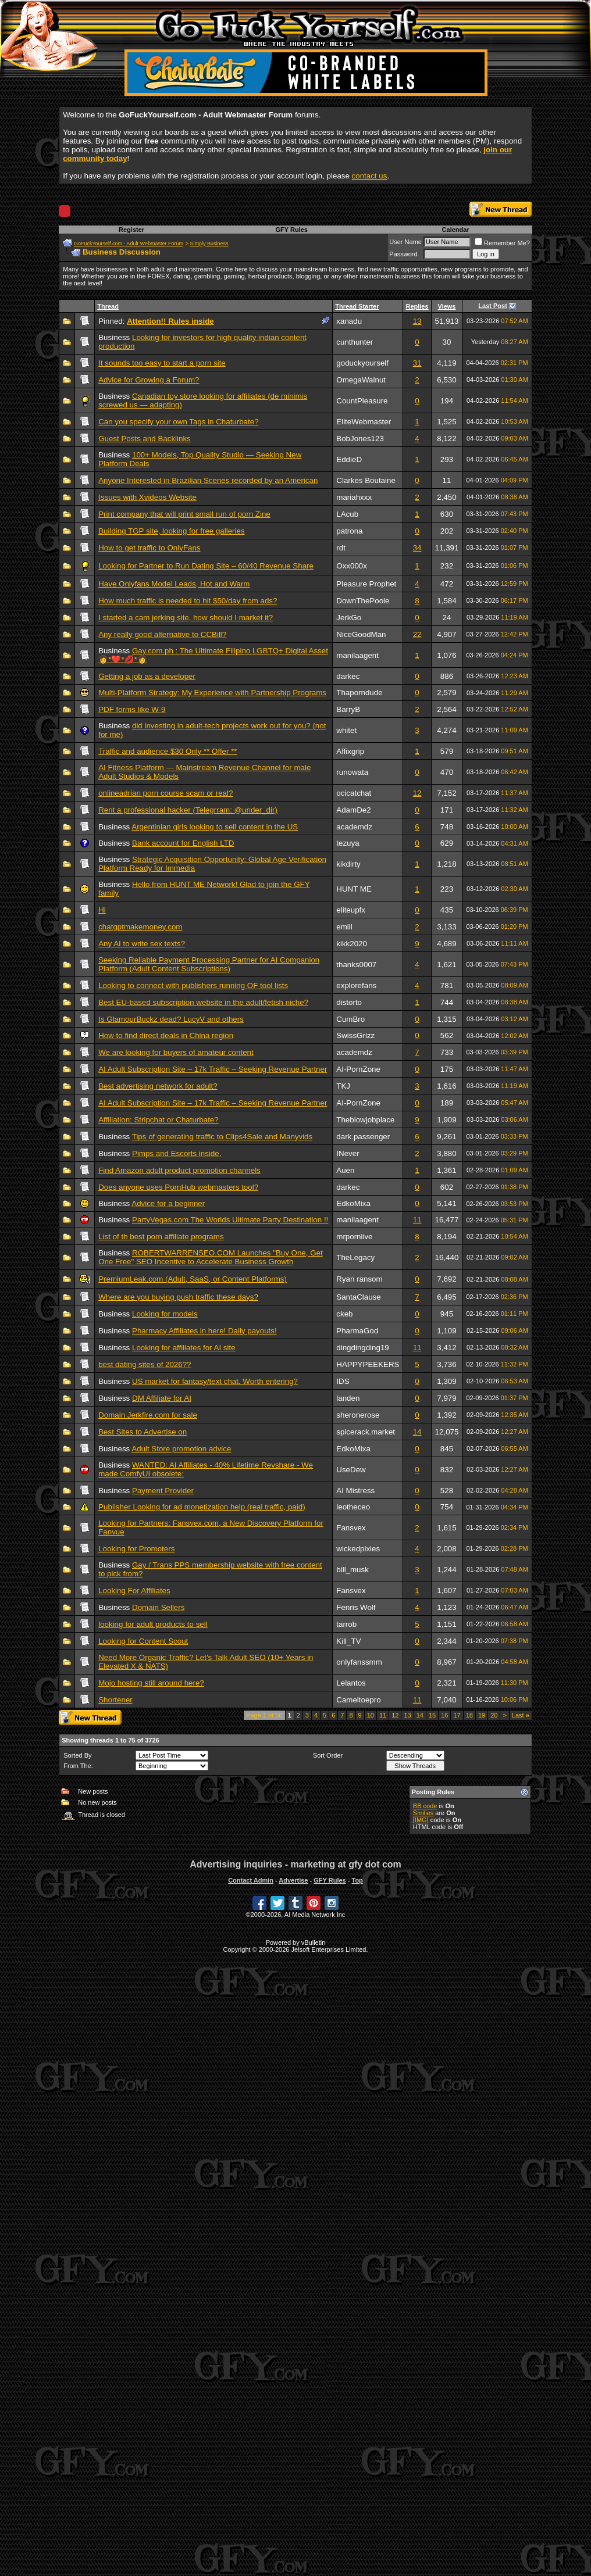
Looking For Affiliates (134, 1590)
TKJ (343, 1086)
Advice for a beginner (168, 1203)
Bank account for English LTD (183, 843)
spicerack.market (365, 1431)
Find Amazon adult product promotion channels (179, 1170)
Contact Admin (250, 1880)
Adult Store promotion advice (181, 1448)
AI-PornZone (358, 1069)
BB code (425, 1805)
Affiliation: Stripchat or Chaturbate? (158, 1119)
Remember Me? (502, 242)
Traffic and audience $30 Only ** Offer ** (167, 751)
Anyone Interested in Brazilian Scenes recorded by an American (208, 480)
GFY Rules (291, 229)
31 (417, 363)
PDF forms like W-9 (131, 709)
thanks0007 (356, 964)
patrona (349, 531)
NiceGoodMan (361, 634)
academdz (354, 826)
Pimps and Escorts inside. (176, 1153)
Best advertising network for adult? (157, 1086)
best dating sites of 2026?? (144, 1364)
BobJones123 (360, 438)
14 (417, 1431)
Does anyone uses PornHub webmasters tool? (178, 1187)
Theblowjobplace (365, 1119)
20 (493, 1715)
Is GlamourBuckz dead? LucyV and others (171, 1019)
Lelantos (350, 1683)
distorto (349, 1002)
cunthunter (354, 342)
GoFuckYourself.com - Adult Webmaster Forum (128, 243)
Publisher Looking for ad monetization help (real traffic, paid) (201, 1506)
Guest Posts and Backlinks (144, 438)
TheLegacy (355, 1257)
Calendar (455, 229)
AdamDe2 (353, 810)
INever (347, 1153)
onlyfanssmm (359, 1662)
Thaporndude (359, 692)
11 (417, 1219)
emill (344, 926)
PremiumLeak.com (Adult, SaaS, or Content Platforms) (192, 1279)
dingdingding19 (362, 1347)
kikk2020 (351, 943)
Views (446, 306)
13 (417, 321)
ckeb (344, 1314)
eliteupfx (350, 910)
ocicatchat (353, 793)
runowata (352, 772)
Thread (108, 306)
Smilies (423, 1812)
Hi (102, 910)
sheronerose (357, 1415)
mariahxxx (354, 497)
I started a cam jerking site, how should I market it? (185, 617)
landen (347, 1398)
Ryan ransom (359, 1279)
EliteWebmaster (363, 421)
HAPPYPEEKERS (367, 1364)
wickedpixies (358, 1548)
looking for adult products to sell (152, 1624)
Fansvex (350, 1527)
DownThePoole (362, 600)
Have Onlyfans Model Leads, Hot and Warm (174, 583)
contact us (369, 175)
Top (356, 1880)
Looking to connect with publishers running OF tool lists (193, 985)
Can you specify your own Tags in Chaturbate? (178, 421)
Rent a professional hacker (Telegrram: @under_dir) (187, 810)
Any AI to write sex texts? (141, 943)
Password (403, 254)
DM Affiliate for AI (161, 1398)
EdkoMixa (353, 1203)
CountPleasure (361, 400)
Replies (416, 306)
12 (417, 793)
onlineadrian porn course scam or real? (165, 793)
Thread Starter (357, 306)
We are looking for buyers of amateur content (175, 1052)
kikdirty (348, 864)
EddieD (349, 459)
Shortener (115, 1699)
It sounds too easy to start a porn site (162, 363)
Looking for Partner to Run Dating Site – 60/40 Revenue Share (206, 565)
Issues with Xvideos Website (147, 497)
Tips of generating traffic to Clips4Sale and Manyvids (222, 1136)
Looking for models (165, 1314)
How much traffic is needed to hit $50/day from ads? (187, 600)
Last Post (492, 305)
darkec (347, 676)
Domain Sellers (158, 1607)
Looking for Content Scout (143, 1641)
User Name (405, 241)
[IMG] (421, 1819)
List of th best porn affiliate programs (160, 1236)
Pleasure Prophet (366, 583)
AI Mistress (355, 1490)
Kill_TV (348, 1641)
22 (417, 634)
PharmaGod (357, 1330)
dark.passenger (363, 1136)
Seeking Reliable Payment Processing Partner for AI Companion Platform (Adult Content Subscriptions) (208, 964)
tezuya (347, 843)
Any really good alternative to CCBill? (162, 634)
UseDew (350, 1469)
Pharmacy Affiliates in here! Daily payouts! (204, 1330)
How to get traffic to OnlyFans (149, 547)
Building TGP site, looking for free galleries (171, 531)
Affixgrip (350, 751)
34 (417, 547)
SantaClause (358, 1297)
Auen (345, 1170)
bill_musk (352, 1569)
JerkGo (348, 617)
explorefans (356, 985)
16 (444, 1715)
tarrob (346, 1624)
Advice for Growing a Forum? (148, 379)
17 (456, 1715)
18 (469, 1715)
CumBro (350, 1019)
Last (520, 1715)
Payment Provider (163, 1490)
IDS (342, 1381)
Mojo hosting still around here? (151, 1683)
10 (370, 1715)
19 (481, 1715)
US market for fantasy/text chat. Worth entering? (215, 1381)
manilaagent (357, 655)
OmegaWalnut (361, 379)
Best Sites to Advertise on (142, 1431)
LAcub (347, 514)
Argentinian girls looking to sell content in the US (214, 826)
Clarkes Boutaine (366, 480)
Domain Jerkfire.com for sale (147, 1415)
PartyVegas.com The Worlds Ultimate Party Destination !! (230, 1219)
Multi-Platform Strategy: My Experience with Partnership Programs (212, 692)
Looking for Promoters (136, 1548)
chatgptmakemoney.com (140, 926)
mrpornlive (354, 1236)
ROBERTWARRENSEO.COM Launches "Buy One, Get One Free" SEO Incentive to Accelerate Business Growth (210, 1257)
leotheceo (353, 1506)
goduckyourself (362, 363)
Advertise (293, 1880)
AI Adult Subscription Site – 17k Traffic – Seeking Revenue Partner (212, 1069)
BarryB (348, 709)
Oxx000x (351, 565)
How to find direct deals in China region (165, 1035)
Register (131, 229)
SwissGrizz (355, 1035)
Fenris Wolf (355, 1607)
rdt (341, 547)
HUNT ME (353, 889)
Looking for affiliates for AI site (184, 1347)
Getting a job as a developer (146, 676)
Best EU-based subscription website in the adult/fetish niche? (203, 1002)
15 (432, 1715)
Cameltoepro (358, 1699)
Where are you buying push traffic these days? (178, 1297)
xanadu (349, 321)
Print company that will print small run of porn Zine (184, 514)
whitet (346, 730)
